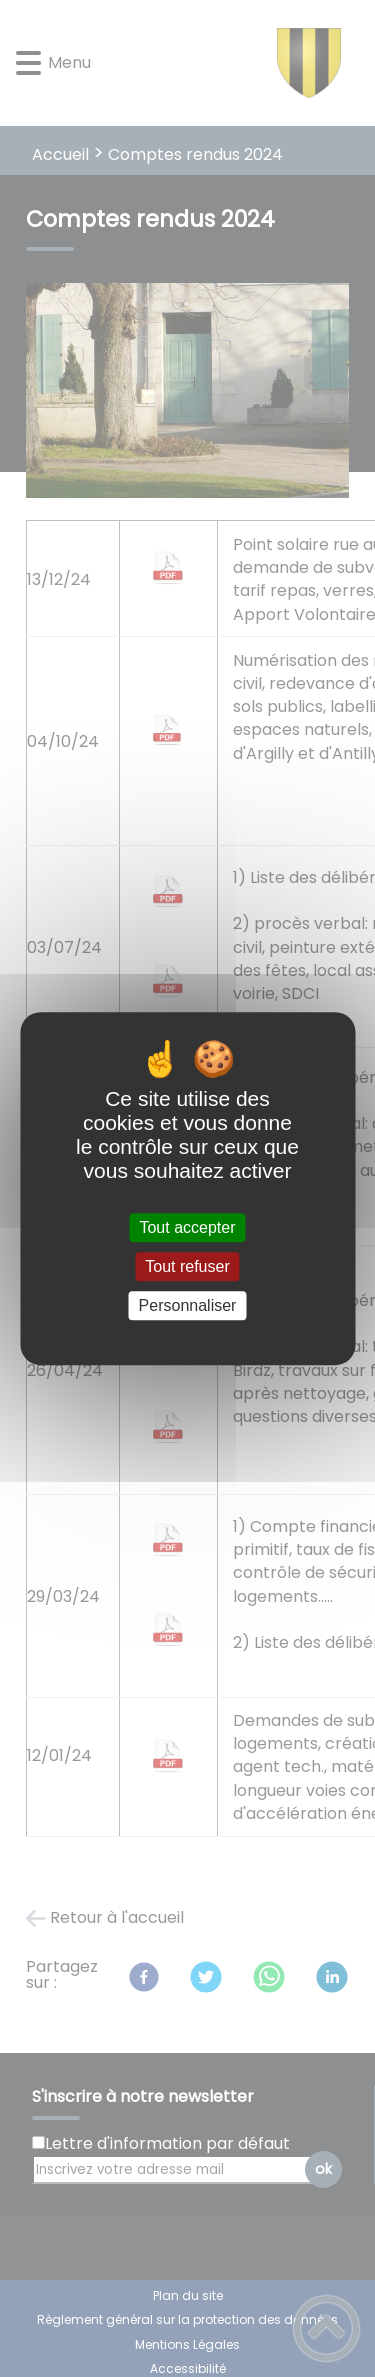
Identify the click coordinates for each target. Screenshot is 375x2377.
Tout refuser (187, 1266)
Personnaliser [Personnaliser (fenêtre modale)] (188, 1305)
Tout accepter (187, 1227)
